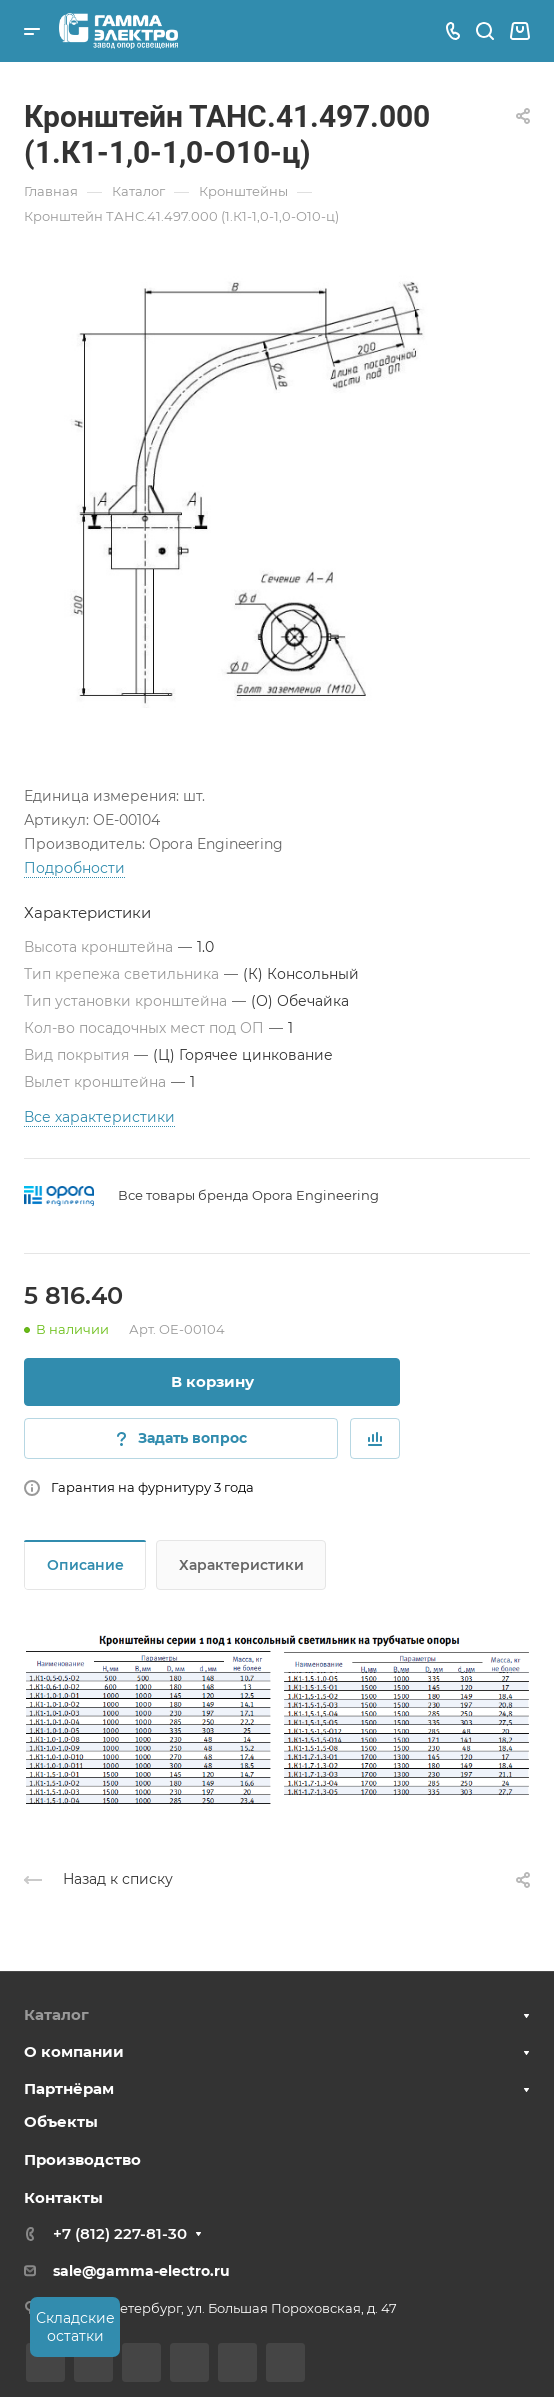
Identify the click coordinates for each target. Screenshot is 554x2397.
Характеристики (241, 1565)
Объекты (61, 2121)
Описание (85, 1565)
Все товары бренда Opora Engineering (248, 1195)
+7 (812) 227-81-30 (120, 2233)
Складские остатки (75, 2327)
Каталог (56, 2014)
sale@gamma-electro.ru (141, 2271)
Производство (82, 2159)
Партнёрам (69, 2088)
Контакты (63, 2197)
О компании (74, 2051)
